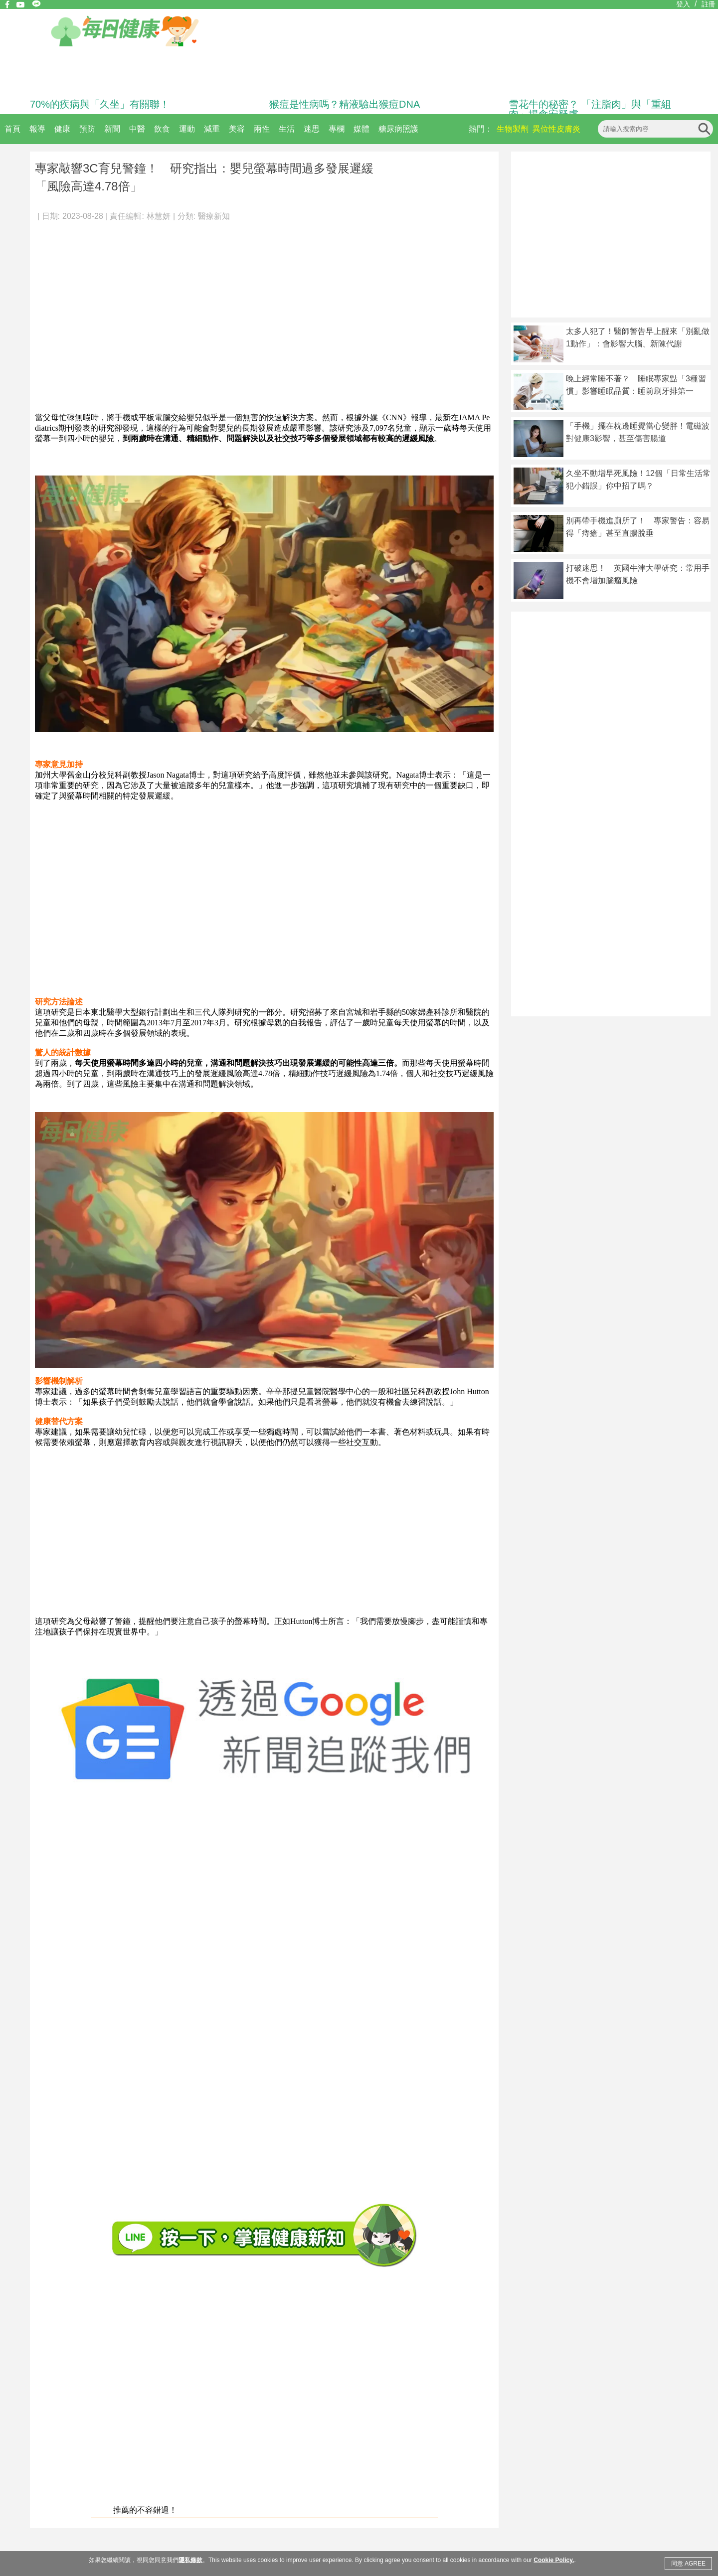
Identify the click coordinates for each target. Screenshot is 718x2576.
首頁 (12, 129)
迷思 (312, 129)
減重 (212, 129)
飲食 (162, 129)
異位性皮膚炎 (556, 129)
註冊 (709, 4)
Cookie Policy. (554, 2560)
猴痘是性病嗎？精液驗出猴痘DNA (344, 104)
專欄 (337, 129)
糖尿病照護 (398, 129)
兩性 (262, 129)
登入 (683, 4)
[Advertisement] (93, 312)
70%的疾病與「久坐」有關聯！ (100, 104)
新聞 (112, 129)
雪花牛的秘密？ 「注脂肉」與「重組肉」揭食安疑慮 (590, 109)
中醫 (137, 129)
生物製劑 (513, 129)
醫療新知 (214, 216)
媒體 (361, 129)
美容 (237, 129)
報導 (37, 129)
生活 (287, 129)
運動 (187, 129)
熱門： (481, 129)
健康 (62, 129)
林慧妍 (159, 216)
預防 (87, 129)
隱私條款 (190, 2560)
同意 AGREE (688, 2563)
